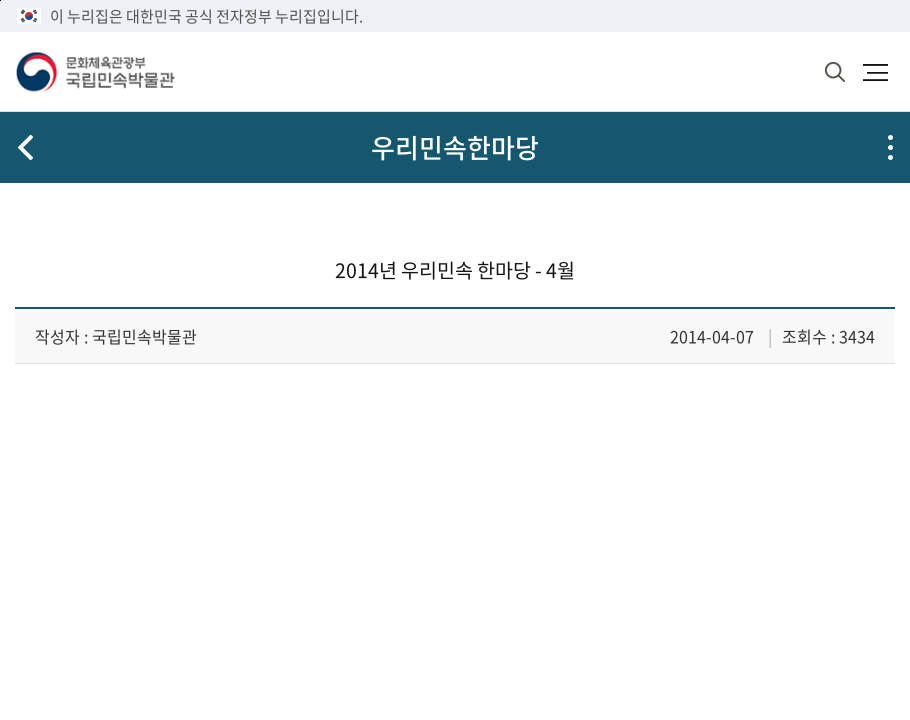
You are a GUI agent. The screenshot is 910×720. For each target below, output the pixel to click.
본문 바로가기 (0, 0)
